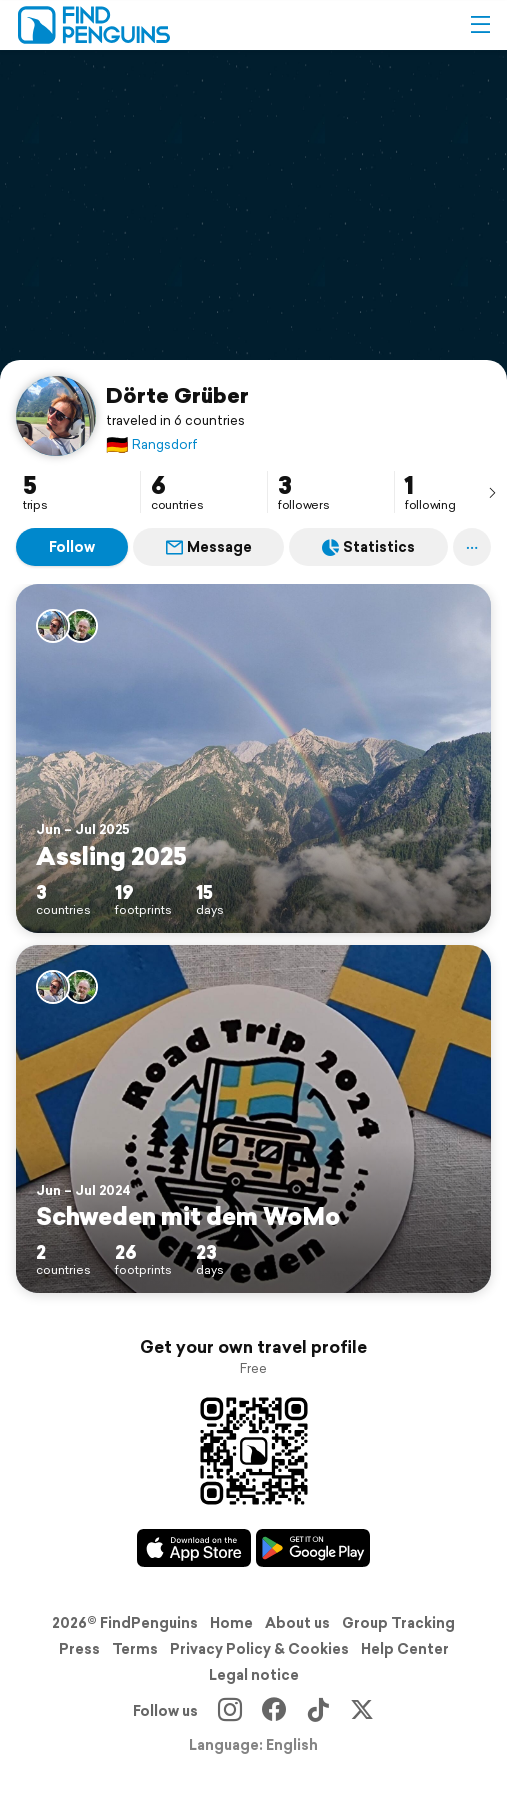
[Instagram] (230, 1711)
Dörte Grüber (177, 395)
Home (231, 1623)
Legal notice (254, 1675)
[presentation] (492, 492)
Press (79, 1649)
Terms (135, 1649)
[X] (362, 1711)
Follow (72, 547)
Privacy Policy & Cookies (259, 1649)
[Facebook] (274, 1711)
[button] (480, 25)
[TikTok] (318, 1711)
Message (209, 547)
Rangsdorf (152, 444)
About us (297, 1623)
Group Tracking (398, 1623)
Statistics (368, 547)
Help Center (405, 1649)
